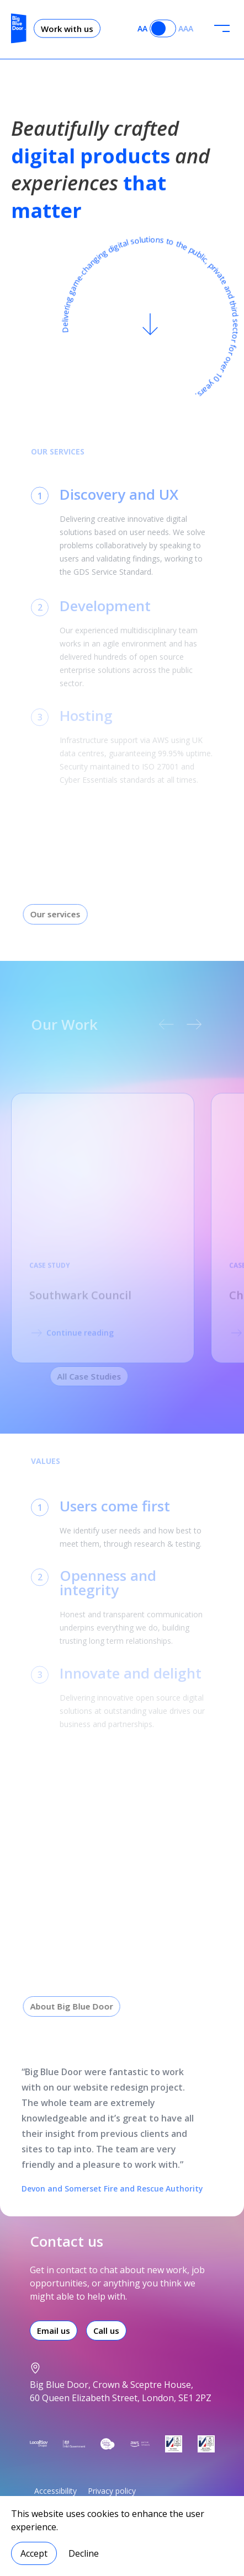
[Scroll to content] (150, 327)
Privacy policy (111, 2491)
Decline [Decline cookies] (83, 2553)
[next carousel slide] (185, 1024)
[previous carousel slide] (157, 1024)
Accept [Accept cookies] (33, 2553)
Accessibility (55, 2491)
